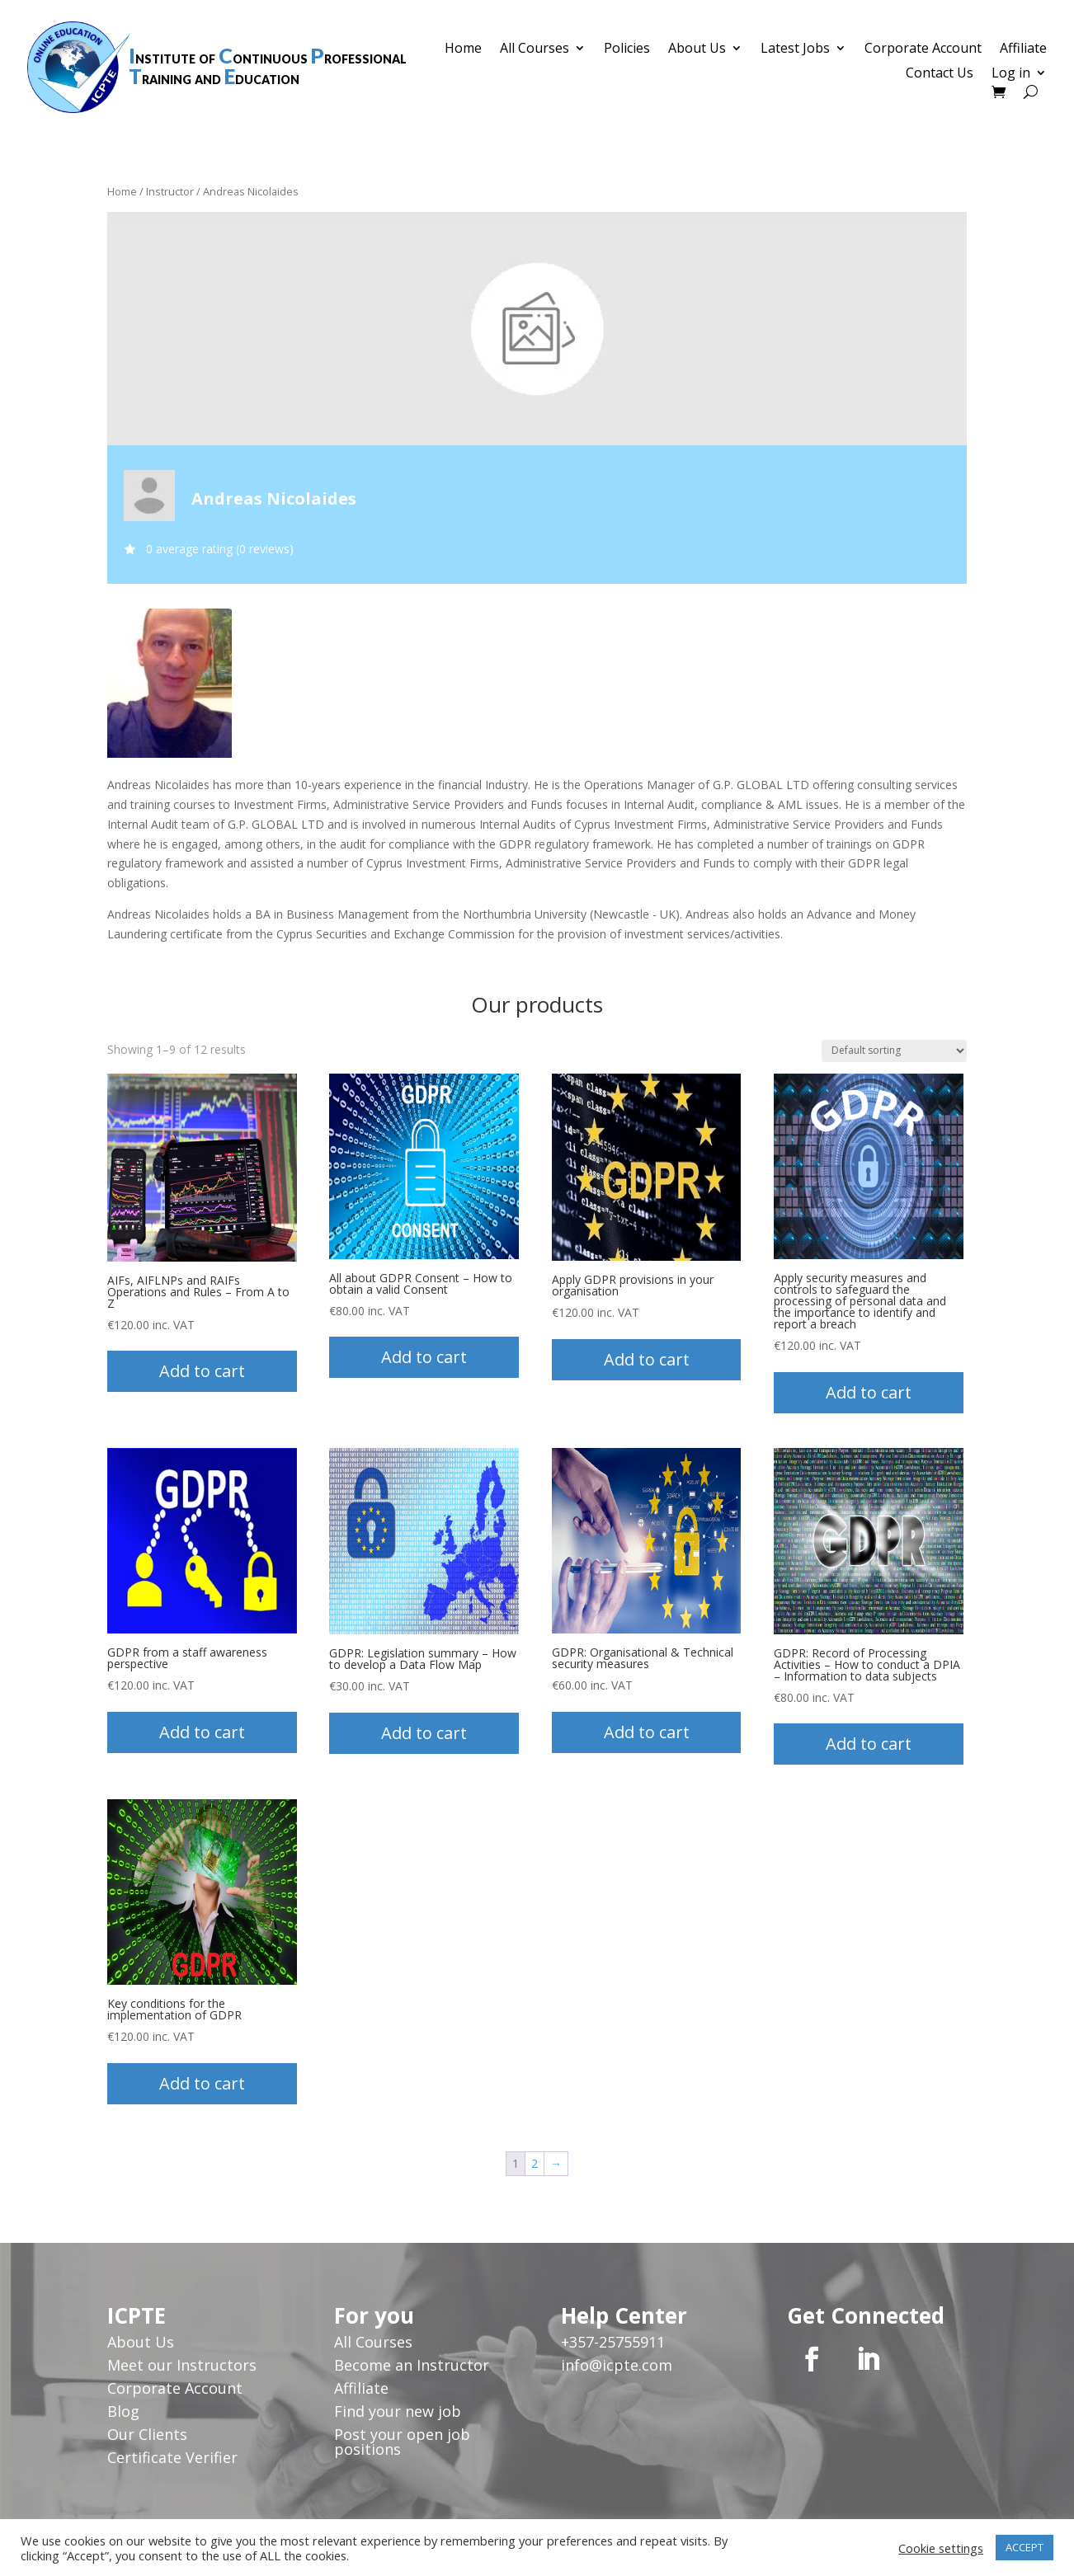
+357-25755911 (613, 2342)
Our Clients (147, 2434)
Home (463, 49)
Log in (1011, 74)
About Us (697, 49)
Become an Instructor (411, 2365)
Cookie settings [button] (940, 2548)
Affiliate (1023, 49)
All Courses (534, 49)
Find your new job (397, 2411)
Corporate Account (923, 49)
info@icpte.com (616, 2365)
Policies (627, 49)
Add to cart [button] (202, 1371)
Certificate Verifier (172, 2457)
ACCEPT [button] (1024, 2547)
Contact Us (939, 74)
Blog (123, 2411)
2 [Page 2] (534, 2163)
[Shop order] (894, 1051)
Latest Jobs (795, 49)
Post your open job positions (402, 2441)
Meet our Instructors (182, 2365)
